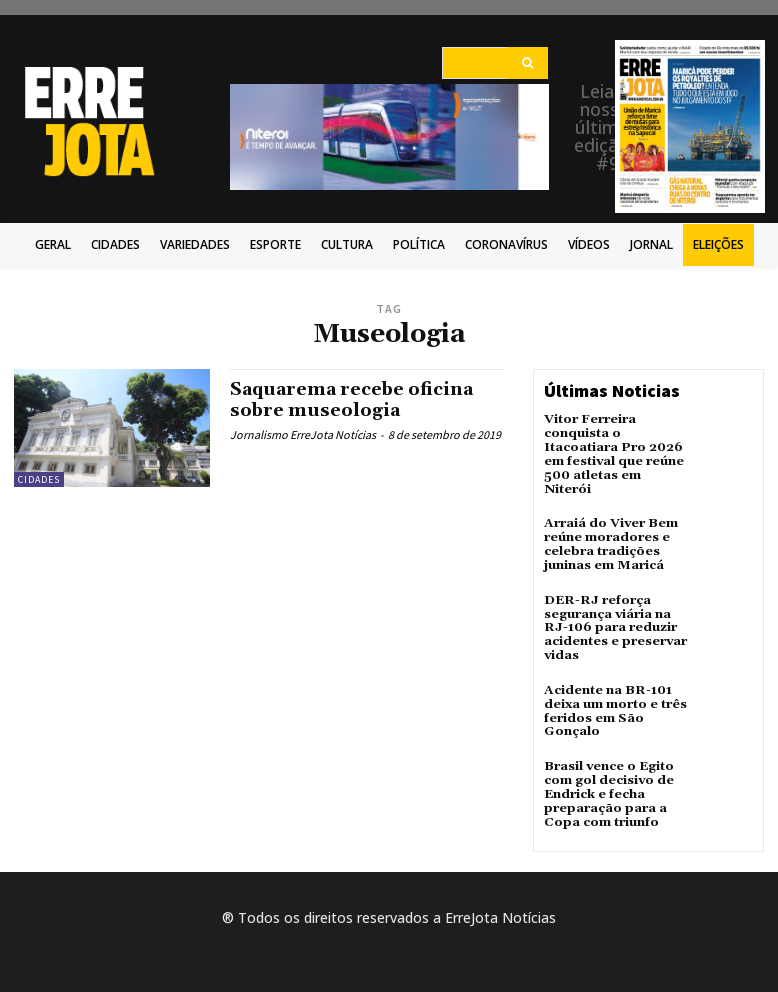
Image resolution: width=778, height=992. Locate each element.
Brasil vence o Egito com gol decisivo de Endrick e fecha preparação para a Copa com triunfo (608, 768)
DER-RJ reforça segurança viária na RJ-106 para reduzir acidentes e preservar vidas (612, 607)
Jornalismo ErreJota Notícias (303, 433)
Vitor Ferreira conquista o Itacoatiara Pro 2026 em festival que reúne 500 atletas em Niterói (615, 446)
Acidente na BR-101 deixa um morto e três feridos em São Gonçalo (613, 687)
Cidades (39, 479)
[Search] (527, 63)
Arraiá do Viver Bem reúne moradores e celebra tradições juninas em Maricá (608, 526)
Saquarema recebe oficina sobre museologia (353, 399)
